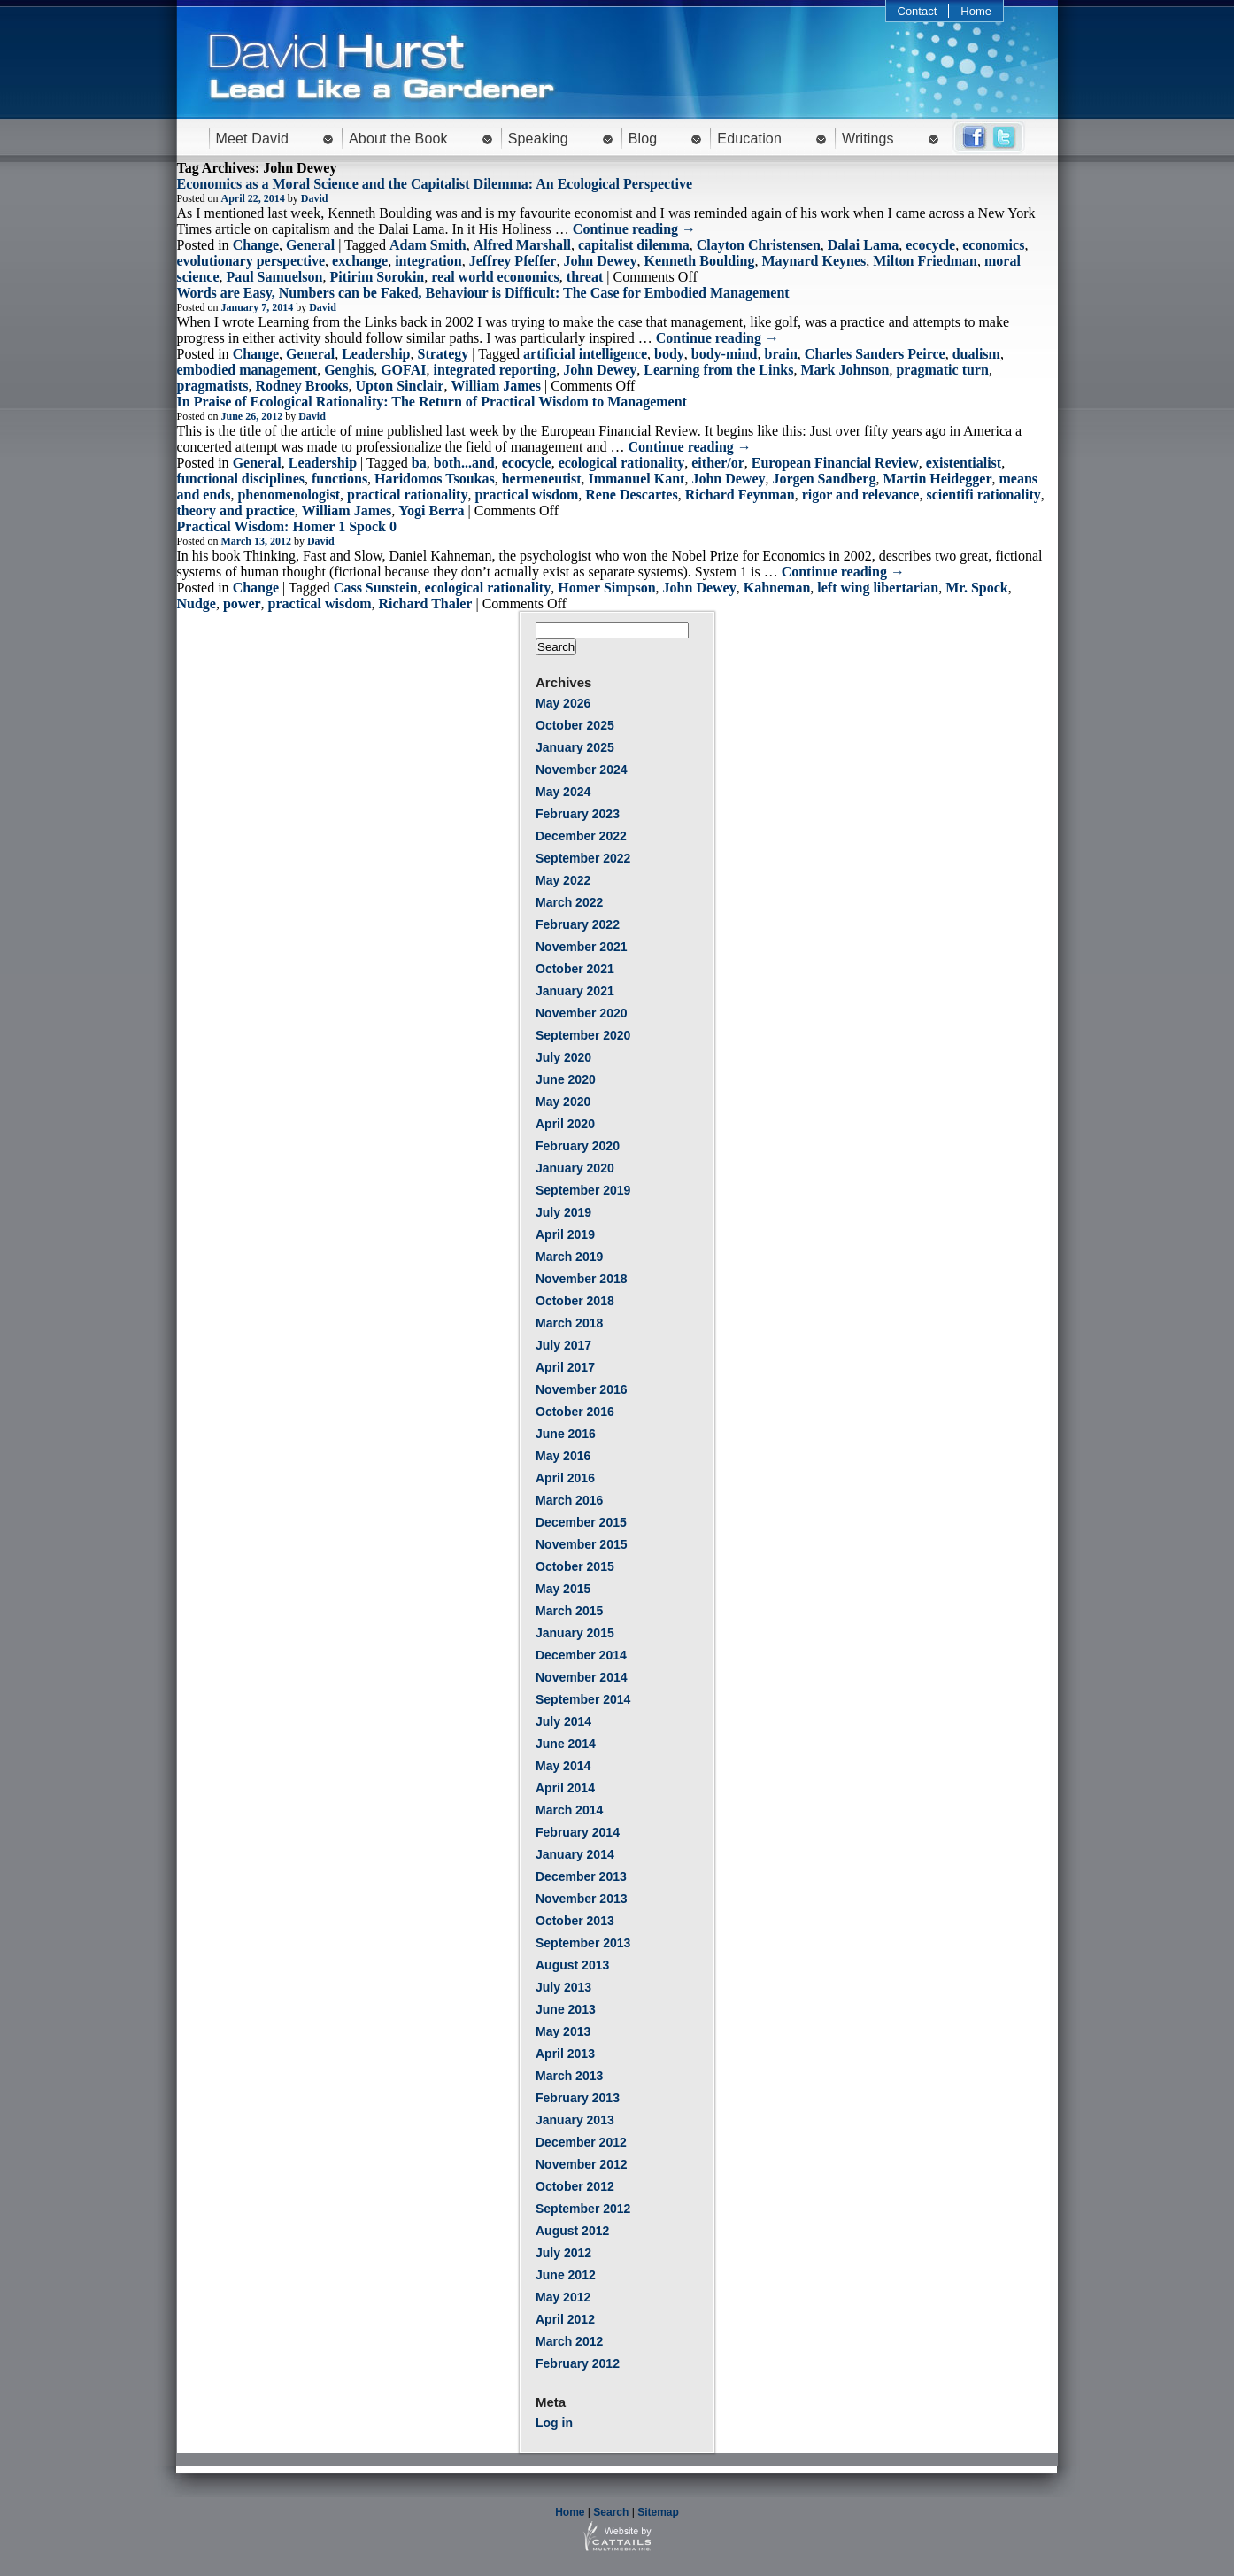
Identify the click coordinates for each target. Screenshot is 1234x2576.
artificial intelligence (585, 353)
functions (339, 478)
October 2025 (575, 725)
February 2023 (578, 814)
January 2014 (575, 1854)
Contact (917, 11)
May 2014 (563, 1766)
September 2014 (583, 1699)
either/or (717, 462)
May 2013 (563, 2031)
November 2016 (582, 1389)
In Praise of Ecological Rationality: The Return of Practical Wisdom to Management (432, 401)
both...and (464, 462)
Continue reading (634, 228)
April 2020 (565, 1124)
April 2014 (565, 1788)
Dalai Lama (863, 244)
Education (749, 138)
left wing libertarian (877, 587)
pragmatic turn (942, 369)
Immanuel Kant (636, 478)
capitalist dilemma (634, 244)
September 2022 (583, 858)
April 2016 (565, 1478)
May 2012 (563, 2297)
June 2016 (566, 1434)
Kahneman (777, 587)
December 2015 (581, 1522)
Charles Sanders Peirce (875, 353)
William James (495, 385)
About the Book (398, 138)
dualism (976, 353)
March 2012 (569, 2341)
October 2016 (575, 1411)
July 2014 (563, 1721)
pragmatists (213, 385)
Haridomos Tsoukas (434, 478)
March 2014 (569, 1810)
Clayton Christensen (759, 244)
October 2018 (575, 1301)
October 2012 (575, 2186)
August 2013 (572, 1965)
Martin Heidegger (937, 478)
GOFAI (403, 369)
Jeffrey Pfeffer (513, 260)
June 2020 (566, 1079)
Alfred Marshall (522, 244)
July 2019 (563, 1212)
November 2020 (582, 1013)
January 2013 (575, 2120)
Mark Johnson (844, 369)
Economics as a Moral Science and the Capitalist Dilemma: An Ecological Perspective (435, 183)
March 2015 (569, 1611)
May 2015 (563, 1589)
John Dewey (599, 260)
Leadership (376, 353)
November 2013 (582, 1898)
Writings (868, 138)
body (669, 353)
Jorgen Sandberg (824, 478)
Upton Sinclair (399, 385)
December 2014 (581, 1655)
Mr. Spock (976, 587)
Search (611, 2512)
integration (428, 260)
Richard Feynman (740, 494)
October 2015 (575, 1566)
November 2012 (582, 2164)
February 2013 (578, 2098)
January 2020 (575, 1168)
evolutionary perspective (251, 260)
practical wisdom (526, 494)
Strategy (443, 353)
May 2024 (563, 792)
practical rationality (407, 494)
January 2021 (575, 991)
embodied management (247, 369)
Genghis (349, 369)
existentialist (963, 462)
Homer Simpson (606, 587)
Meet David (252, 138)
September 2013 (583, 1943)
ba (419, 462)
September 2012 (583, 2208)
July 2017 (563, 1345)
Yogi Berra (431, 510)
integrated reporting (494, 369)
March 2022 (569, 902)
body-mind (724, 353)
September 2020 (583, 1035)
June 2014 (566, 1744)
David (314, 198)
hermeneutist (542, 478)
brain (781, 353)
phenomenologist (288, 494)
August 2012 (572, 2231)
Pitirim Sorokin (376, 276)
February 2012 (578, 2363)
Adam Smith (428, 244)
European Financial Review (835, 462)
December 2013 (581, 1876)
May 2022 (563, 880)
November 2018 (582, 1279)
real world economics (495, 276)
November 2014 (582, 1677)
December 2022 (581, 836)
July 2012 (563, 2253)
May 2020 (563, 1102)
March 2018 (569, 1323)
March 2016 (569, 1500)
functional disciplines (241, 478)
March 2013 (569, 2076)
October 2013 (575, 1921)
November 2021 (582, 947)
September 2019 (583, 1190)
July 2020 (563, 1057)
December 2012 (581, 2142)
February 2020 (578, 1146)
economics (993, 244)
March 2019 (569, 1256)
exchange (360, 260)
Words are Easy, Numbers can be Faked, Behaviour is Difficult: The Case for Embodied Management (483, 292)
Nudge (196, 603)
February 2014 (578, 1832)
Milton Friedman (925, 260)
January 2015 (575, 1633)
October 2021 (575, 969)
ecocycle (930, 244)
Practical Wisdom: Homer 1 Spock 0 (287, 526)
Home (975, 11)
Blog (643, 138)
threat (585, 276)
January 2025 (575, 747)
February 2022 (578, 924)
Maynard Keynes (813, 260)
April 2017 (565, 1367)
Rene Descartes (631, 494)
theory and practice (236, 510)
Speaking (538, 138)
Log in (554, 2423)
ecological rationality (622, 462)
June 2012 (566, 2275)
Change (256, 244)
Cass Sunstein (376, 587)
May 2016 (563, 1456)
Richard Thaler (425, 603)
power (242, 603)
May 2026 (563, 703)
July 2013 (563, 1987)
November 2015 (582, 1544)
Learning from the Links (718, 369)
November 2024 (582, 769)
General (310, 244)
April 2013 (565, 2053)
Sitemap (658, 2512)
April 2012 (565, 2319)
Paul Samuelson (274, 276)
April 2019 (565, 1234)
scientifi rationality (983, 494)
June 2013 (566, 2009)
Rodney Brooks (301, 385)
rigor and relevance (861, 494)
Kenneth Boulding (699, 260)
